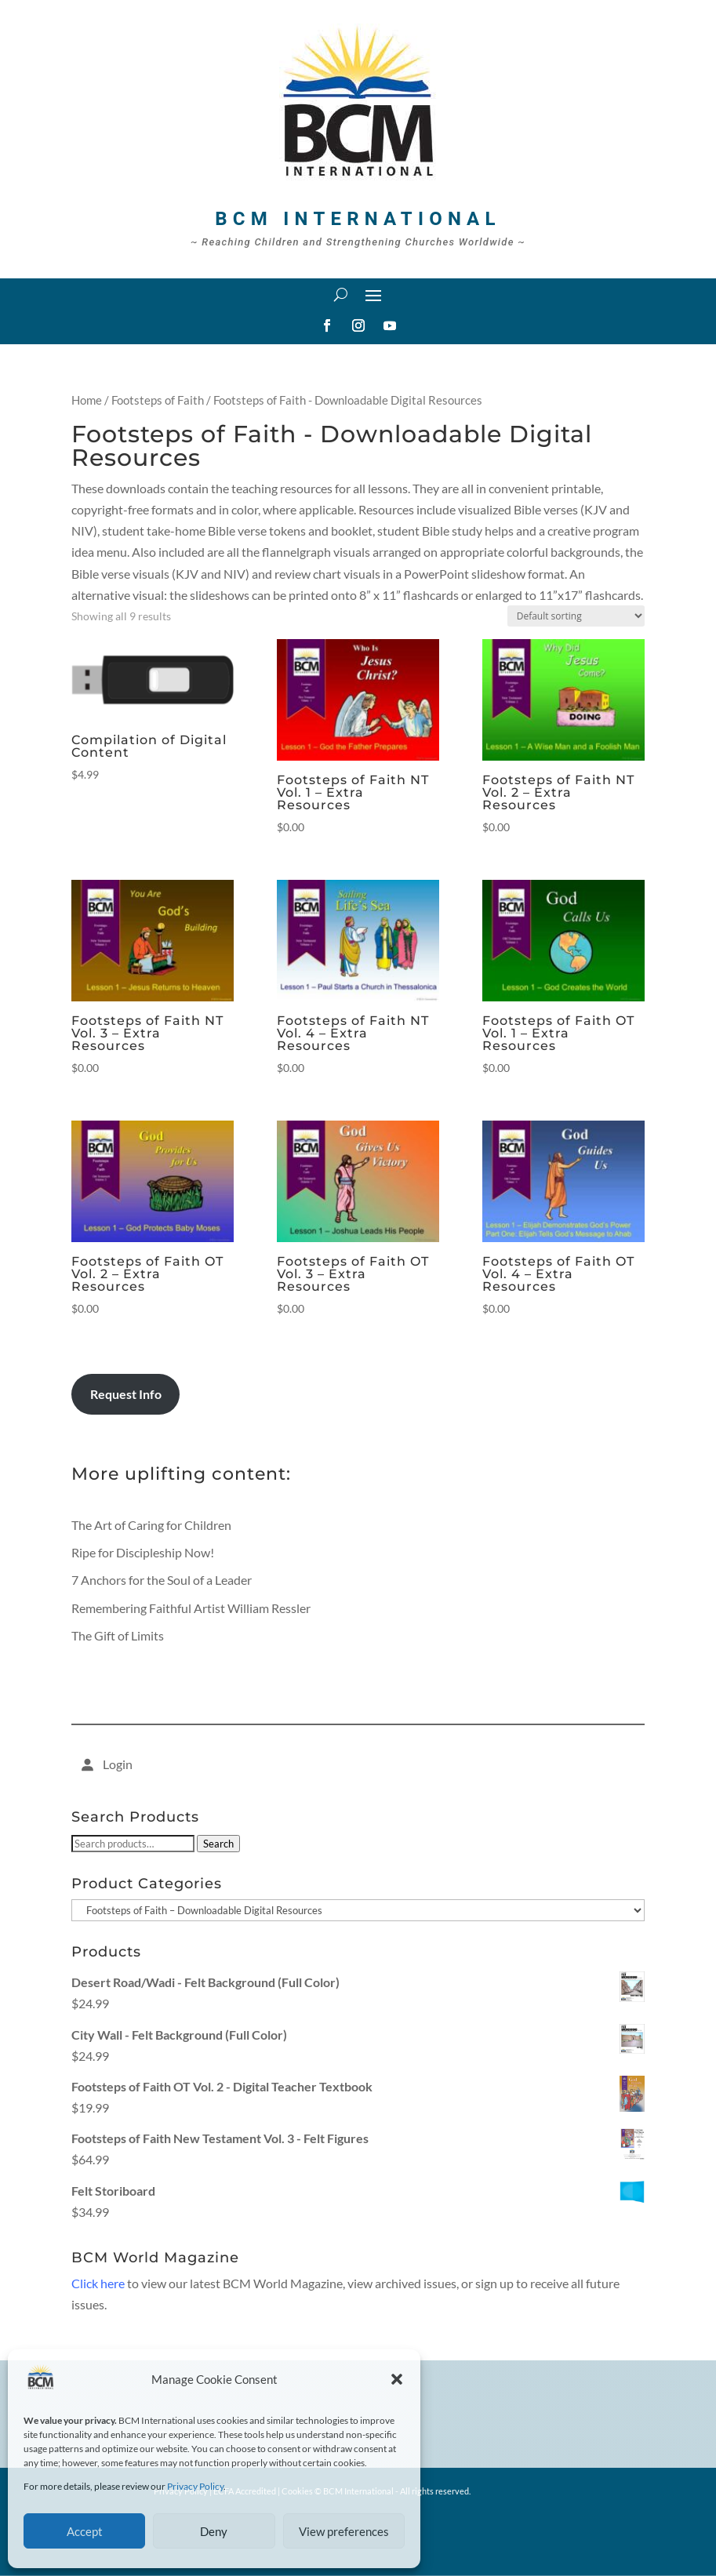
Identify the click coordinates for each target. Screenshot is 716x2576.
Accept (85, 2531)
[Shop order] (576, 616)
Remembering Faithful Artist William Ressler (191, 1607)
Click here (98, 2283)
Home (86, 400)
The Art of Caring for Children (151, 1524)
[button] (397, 2379)
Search (218, 1843)
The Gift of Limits (117, 1635)
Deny (213, 2531)
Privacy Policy (195, 2486)
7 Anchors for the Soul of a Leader (161, 1579)
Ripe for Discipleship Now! (142, 1552)
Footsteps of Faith (157, 400)
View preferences (344, 2531)
